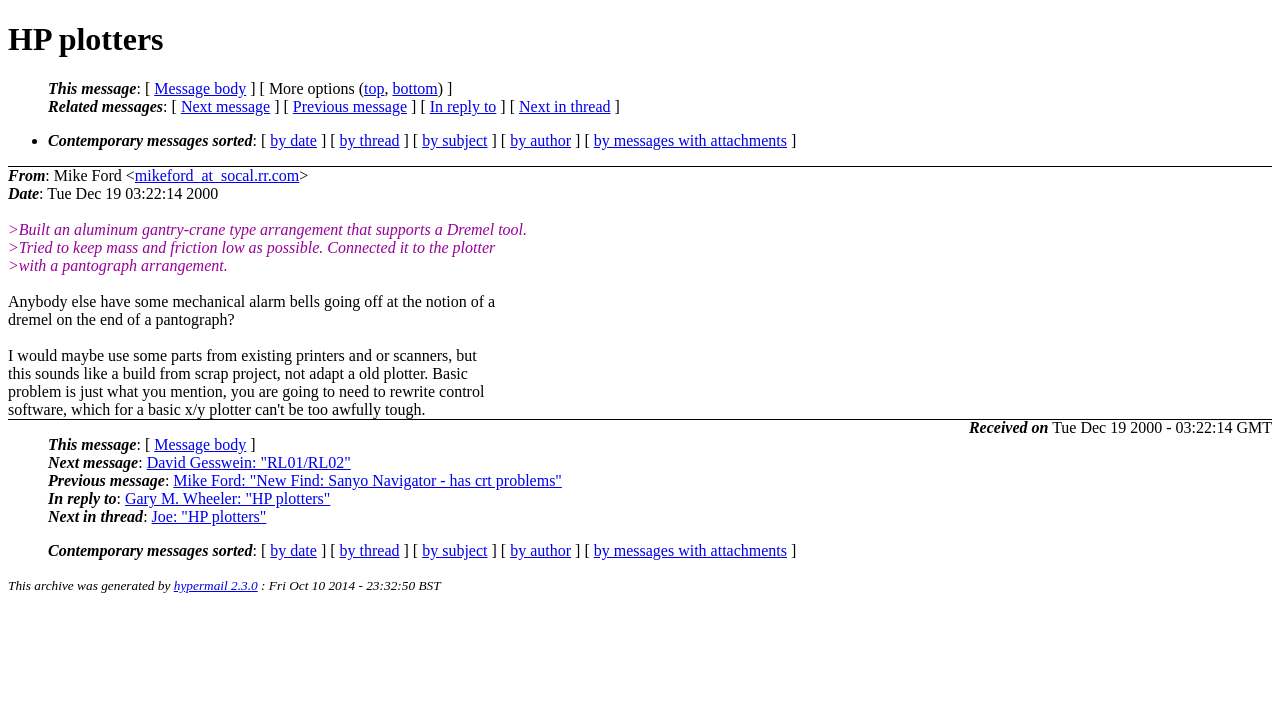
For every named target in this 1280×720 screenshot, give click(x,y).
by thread (370, 140)
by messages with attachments (690, 140)
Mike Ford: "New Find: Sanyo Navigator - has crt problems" (367, 480)
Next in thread (565, 106)
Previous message (350, 106)
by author (540, 140)
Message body (200, 88)
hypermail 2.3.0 (216, 585)
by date (293, 140)
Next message (225, 106)
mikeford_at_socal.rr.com (217, 175)
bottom (414, 88)
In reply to (463, 106)
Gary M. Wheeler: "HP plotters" (227, 498)
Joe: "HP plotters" (209, 516)
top (374, 88)
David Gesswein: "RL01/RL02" (249, 462)
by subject (454, 140)
